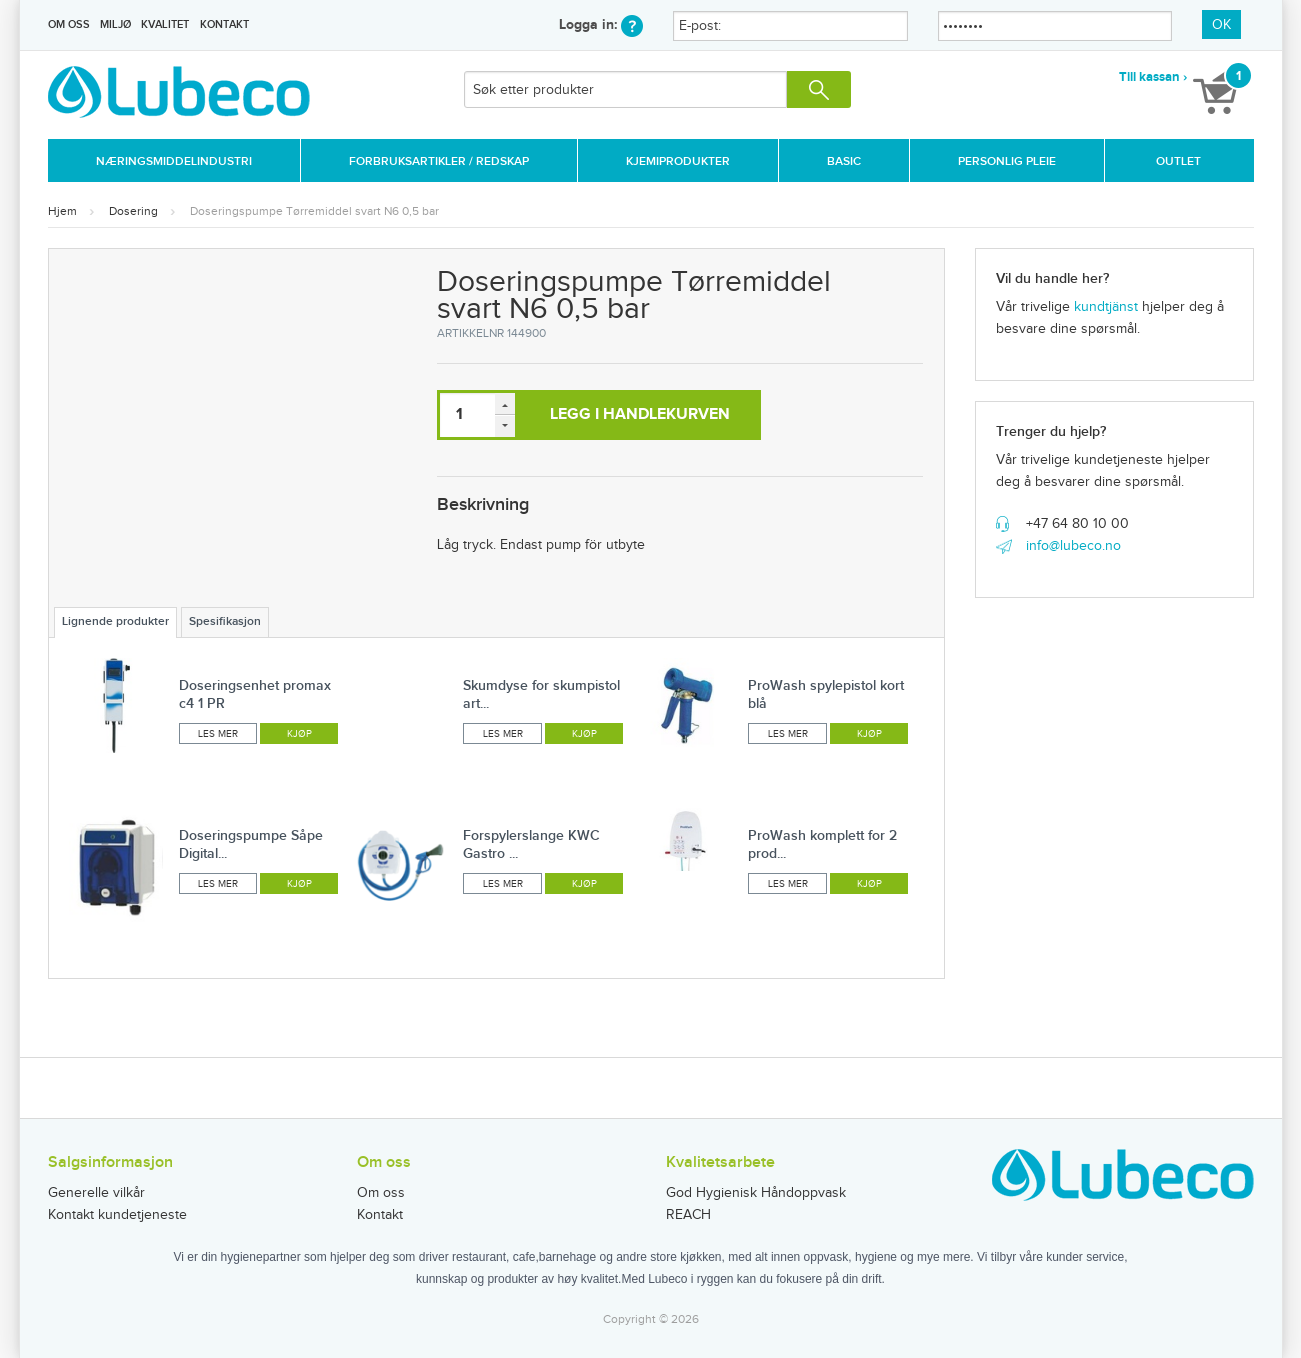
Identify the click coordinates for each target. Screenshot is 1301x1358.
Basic (844, 161)
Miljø (115, 24)
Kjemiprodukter (678, 161)
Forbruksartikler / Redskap (439, 161)
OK (1221, 25)
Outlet (1178, 161)
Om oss (69, 24)
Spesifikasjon (225, 621)
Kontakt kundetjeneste (117, 1215)
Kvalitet (165, 24)
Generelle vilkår (96, 1193)
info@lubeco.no (1073, 546)
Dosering (133, 211)
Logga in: (601, 24)
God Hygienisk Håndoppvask (756, 1193)
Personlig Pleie (1007, 161)
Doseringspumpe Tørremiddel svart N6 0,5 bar (314, 211)
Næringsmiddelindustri (174, 161)
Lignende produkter (115, 621)
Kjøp (299, 734)
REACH (688, 1215)
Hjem (62, 211)
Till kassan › (1153, 77)
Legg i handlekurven (640, 414)
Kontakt (224, 24)
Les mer (218, 734)
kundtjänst (1106, 307)
